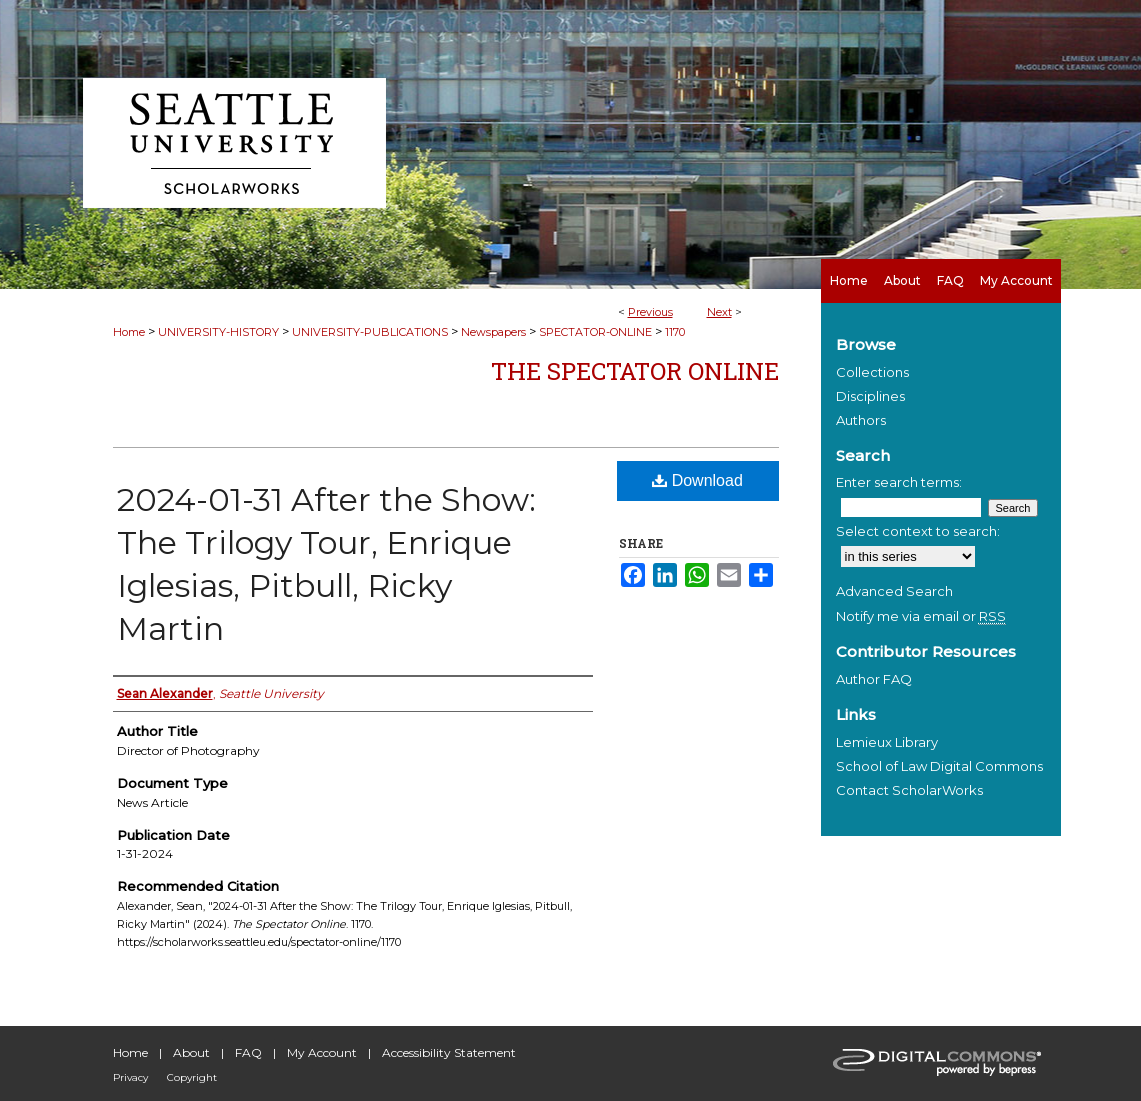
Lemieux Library (887, 742)
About (191, 1052)
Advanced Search (894, 591)
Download (697, 480)
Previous (650, 312)
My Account (322, 1052)
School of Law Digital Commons (939, 766)
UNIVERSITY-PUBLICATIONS (370, 332)
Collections (872, 372)
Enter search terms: (899, 482)
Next (719, 312)
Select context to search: (918, 531)
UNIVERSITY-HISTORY (218, 332)
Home (129, 332)
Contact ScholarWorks (909, 790)
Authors (861, 420)
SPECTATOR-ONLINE (595, 332)
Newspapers (493, 332)
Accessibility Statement (449, 1052)
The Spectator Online (635, 371)
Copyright (192, 1077)
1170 (675, 332)
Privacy (130, 1077)
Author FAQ (874, 679)
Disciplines (870, 396)
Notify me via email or (921, 616)
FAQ (248, 1052)
